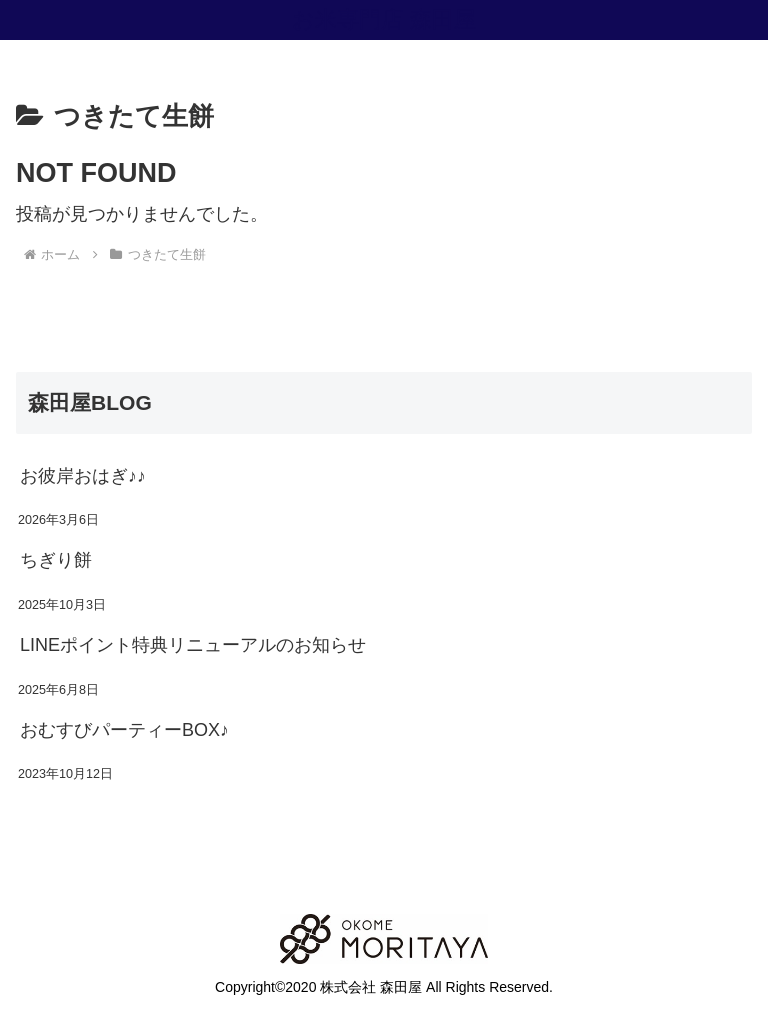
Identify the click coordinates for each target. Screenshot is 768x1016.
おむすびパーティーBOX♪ (124, 730)
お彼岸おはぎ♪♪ (83, 476)
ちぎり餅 (56, 560)
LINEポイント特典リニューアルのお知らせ (193, 645)
